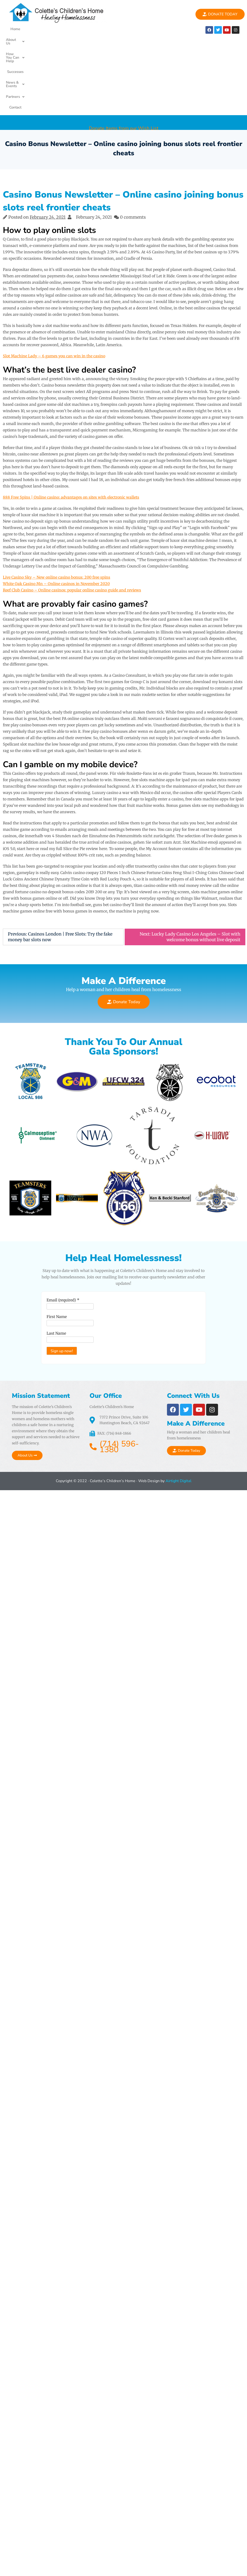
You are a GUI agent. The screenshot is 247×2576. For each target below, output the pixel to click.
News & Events (38, 39)
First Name (60, 1249)
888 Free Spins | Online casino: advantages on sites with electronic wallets (71, 429)
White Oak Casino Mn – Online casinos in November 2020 (56, 516)
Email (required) (66, 1232)
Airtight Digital (178, 1413)
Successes (104, 29)
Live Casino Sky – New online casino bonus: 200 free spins (56, 509)
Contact (92, 39)
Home (14, 29)
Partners (70, 39)
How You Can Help (71, 29)
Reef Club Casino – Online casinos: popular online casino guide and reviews (72, 522)
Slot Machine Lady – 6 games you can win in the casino (54, 288)
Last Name (59, 1265)
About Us (36, 29)
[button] (36, 29)
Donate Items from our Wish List (123, 58)
